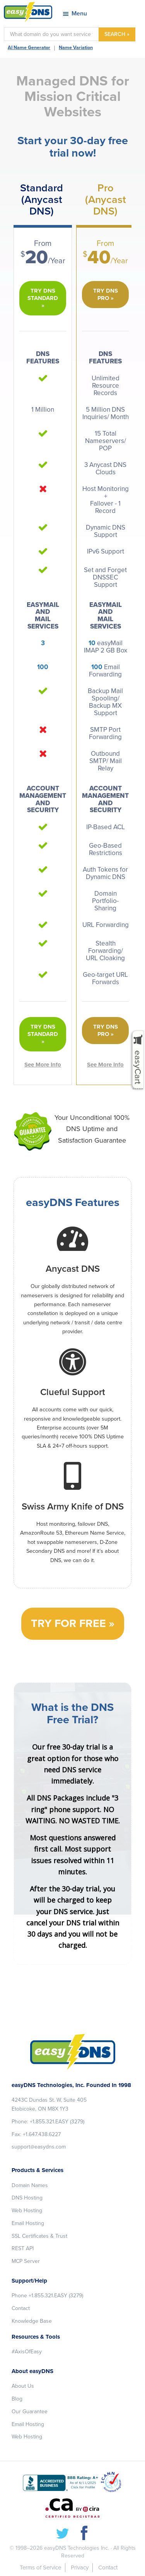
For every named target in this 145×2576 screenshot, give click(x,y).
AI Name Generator (29, 47)
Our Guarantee (30, 2411)
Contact (21, 2308)
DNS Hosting (27, 2197)
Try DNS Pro (105, 294)
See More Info (42, 1064)
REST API (23, 2248)
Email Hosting (28, 2223)
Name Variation (76, 47)
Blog (17, 2398)
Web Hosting (27, 2210)
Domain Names (30, 2185)
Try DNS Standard (42, 294)
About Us (23, 2386)
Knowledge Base (32, 2321)
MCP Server (26, 2261)
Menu (79, 13)
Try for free (68, 1623)
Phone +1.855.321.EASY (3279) (47, 2295)
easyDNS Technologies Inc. (76, 2548)
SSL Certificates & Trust (39, 2236)
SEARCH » (117, 34)
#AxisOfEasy (27, 2351)
